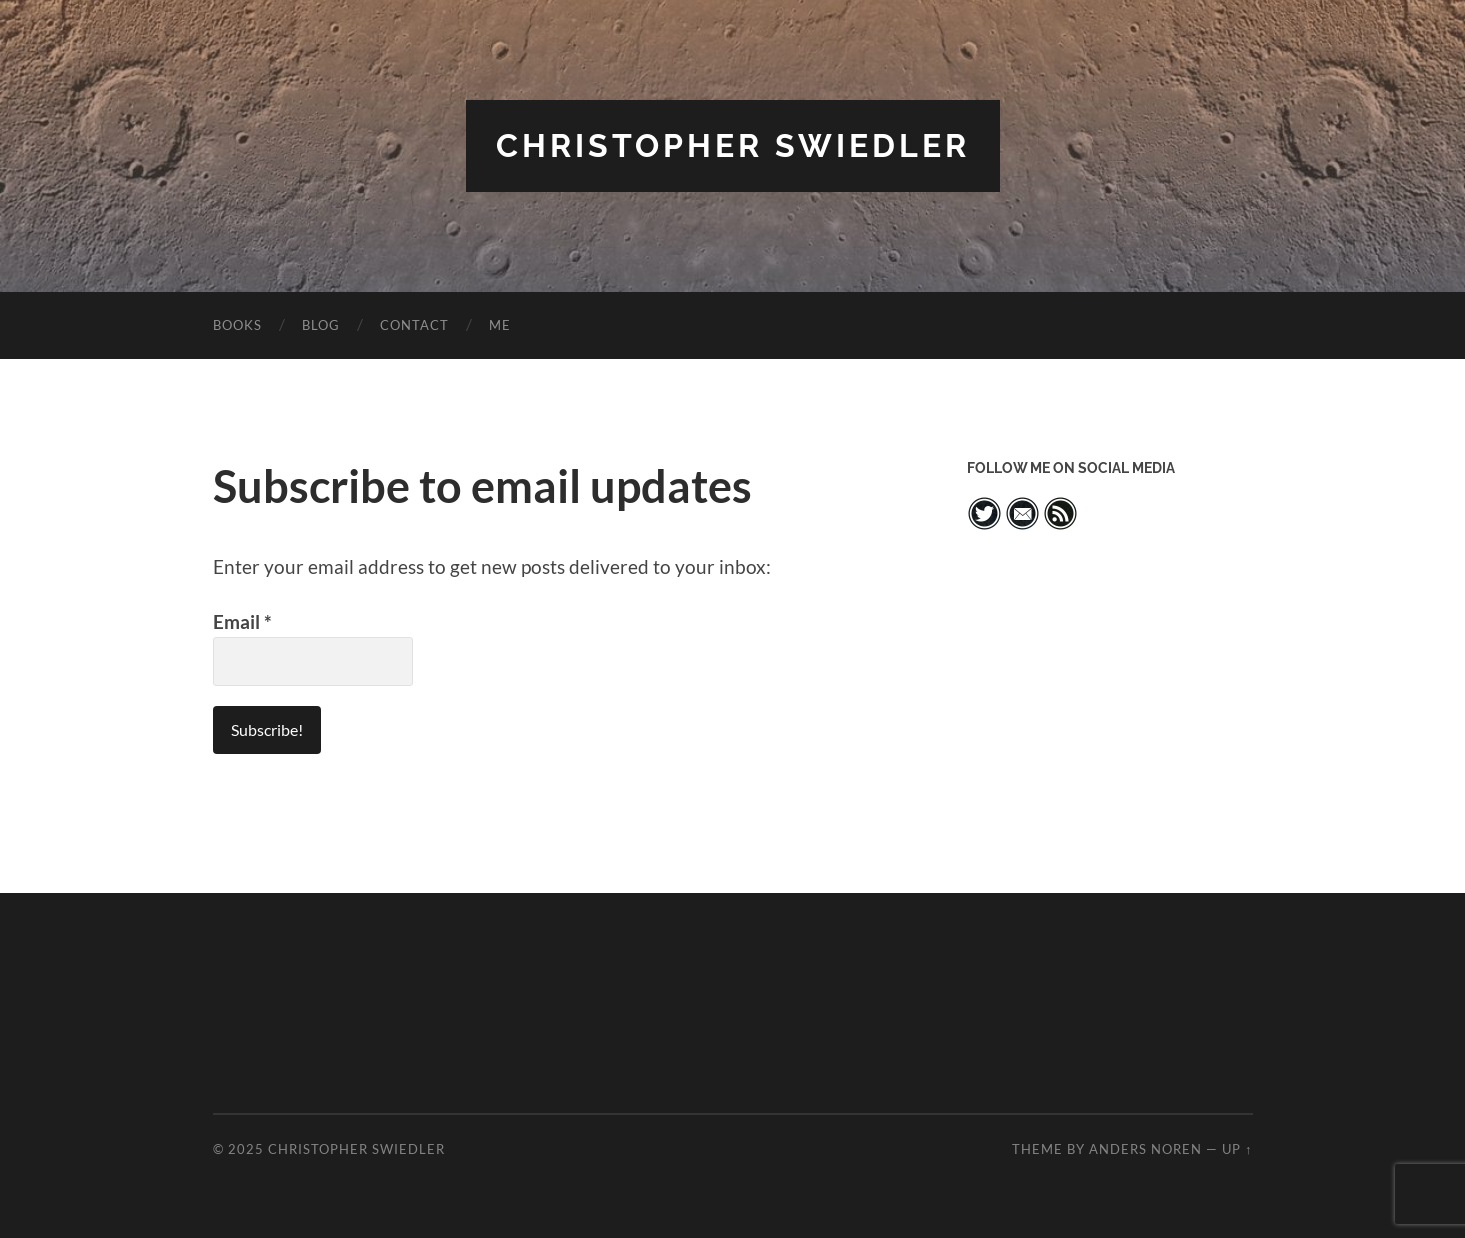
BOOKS (237, 325)
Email (242, 622)
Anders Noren (1145, 1149)
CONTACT (414, 325)
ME (500, 325)
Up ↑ (1237, 1149)
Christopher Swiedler (733, 145)
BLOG (321, 325)
